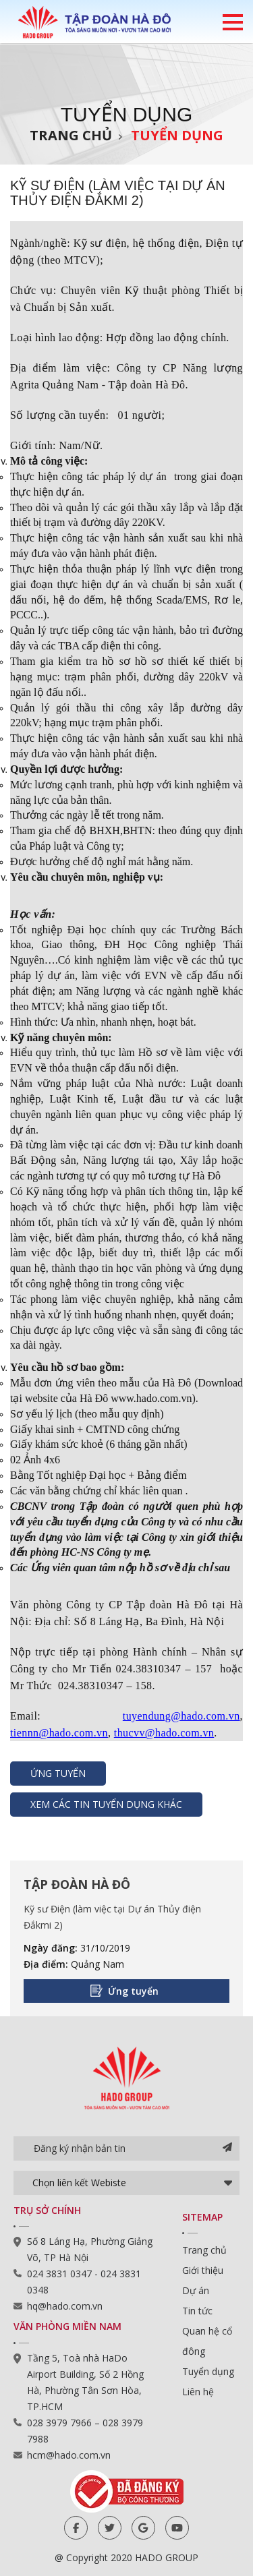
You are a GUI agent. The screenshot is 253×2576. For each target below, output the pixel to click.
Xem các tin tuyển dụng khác (106, 1804)
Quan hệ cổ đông (207, 2341)
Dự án (195, 2290)
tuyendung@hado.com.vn (181, 1716)
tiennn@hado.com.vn (59, 1732)
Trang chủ (71, 135)
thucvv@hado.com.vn (164, 1732)
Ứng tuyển (58, 1773)
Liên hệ (198, 2391)
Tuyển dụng (177, 135)
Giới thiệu (202, 2270)
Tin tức (197, 2310)
